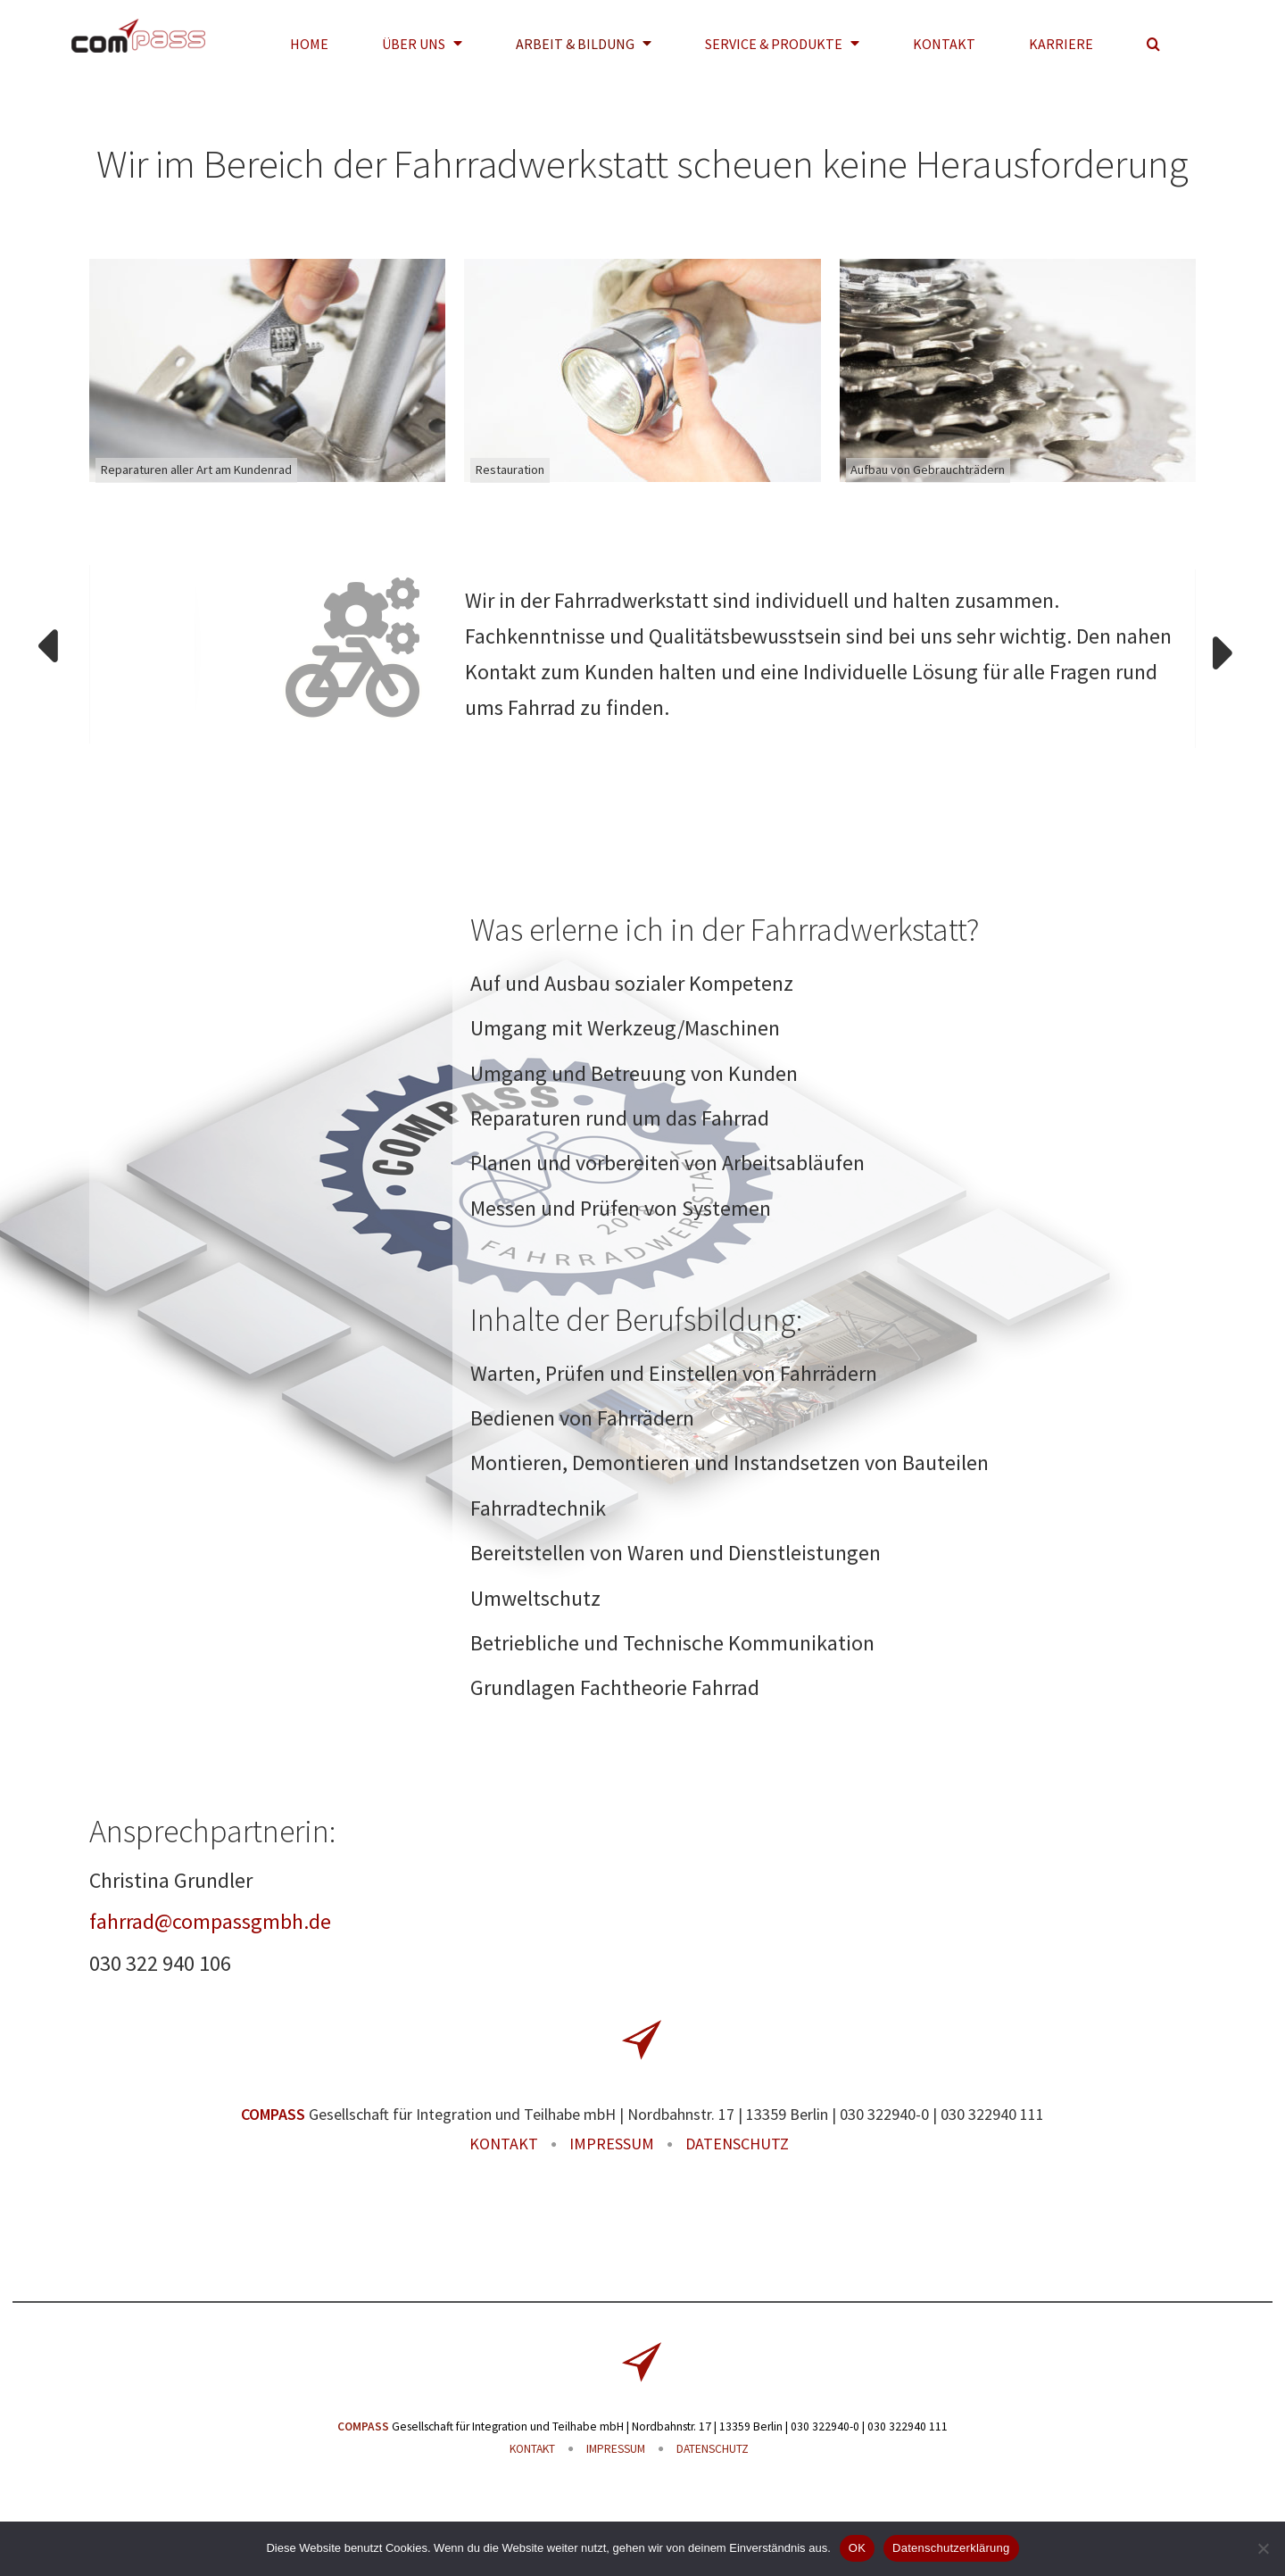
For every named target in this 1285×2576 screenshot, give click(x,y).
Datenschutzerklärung (950, 2548)
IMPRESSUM (611, 2143)
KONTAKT (503, 2143)
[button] (1153, 43)
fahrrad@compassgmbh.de (210, 1921)
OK (857, 2548)
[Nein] (1263, 2548)
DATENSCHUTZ (737, 2143)
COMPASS (273, 2114)
